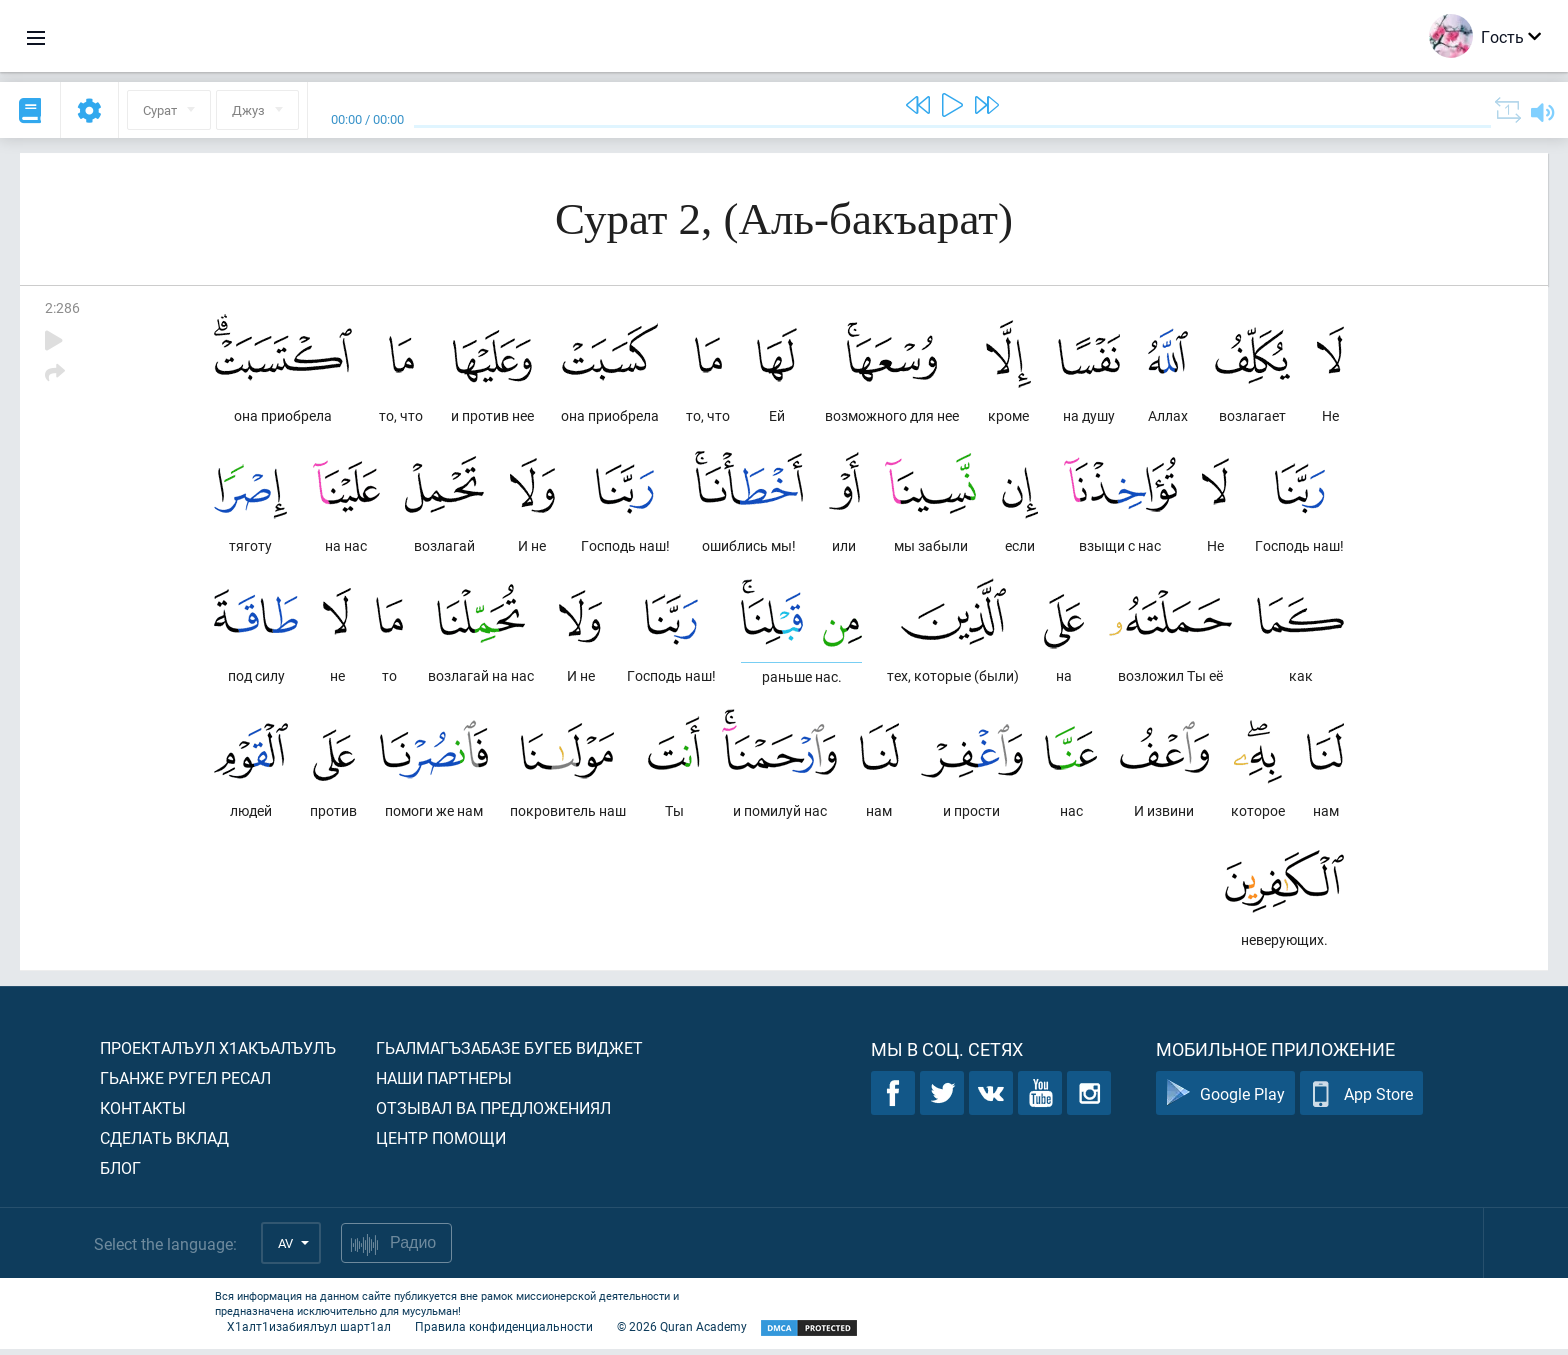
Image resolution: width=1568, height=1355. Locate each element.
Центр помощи (441, 1143)
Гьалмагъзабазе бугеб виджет (509, 1053)
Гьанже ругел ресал (185, 1083)
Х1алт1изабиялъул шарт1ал (309, 1332)
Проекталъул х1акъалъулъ (218, 1053)
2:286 (62, 307)
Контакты (143, 1113)
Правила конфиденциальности (504, 1332)
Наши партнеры (444, 1083)
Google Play (1225, 1099)
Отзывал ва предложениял (493, 1113)
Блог (120, 1173)
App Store (1361, 1099)
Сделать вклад (164, 1143)
